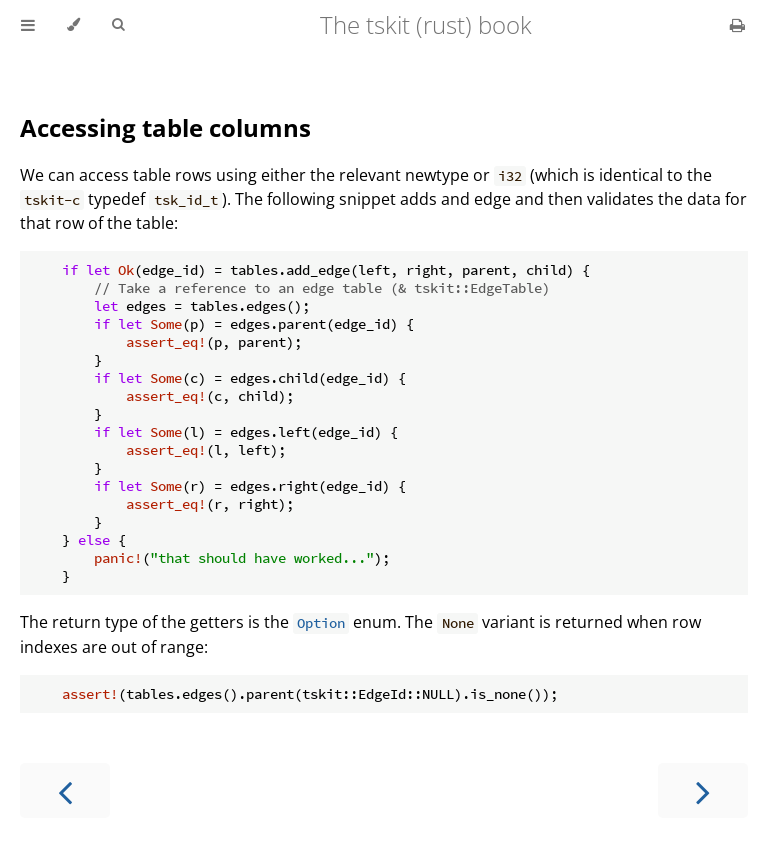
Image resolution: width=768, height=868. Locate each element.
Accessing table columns (165, 127)
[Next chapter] (703, 790)
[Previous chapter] (65, 790)
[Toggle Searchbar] (118, 25)
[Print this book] (737, 25)
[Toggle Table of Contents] (28, 25)
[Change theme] (73, 25)
